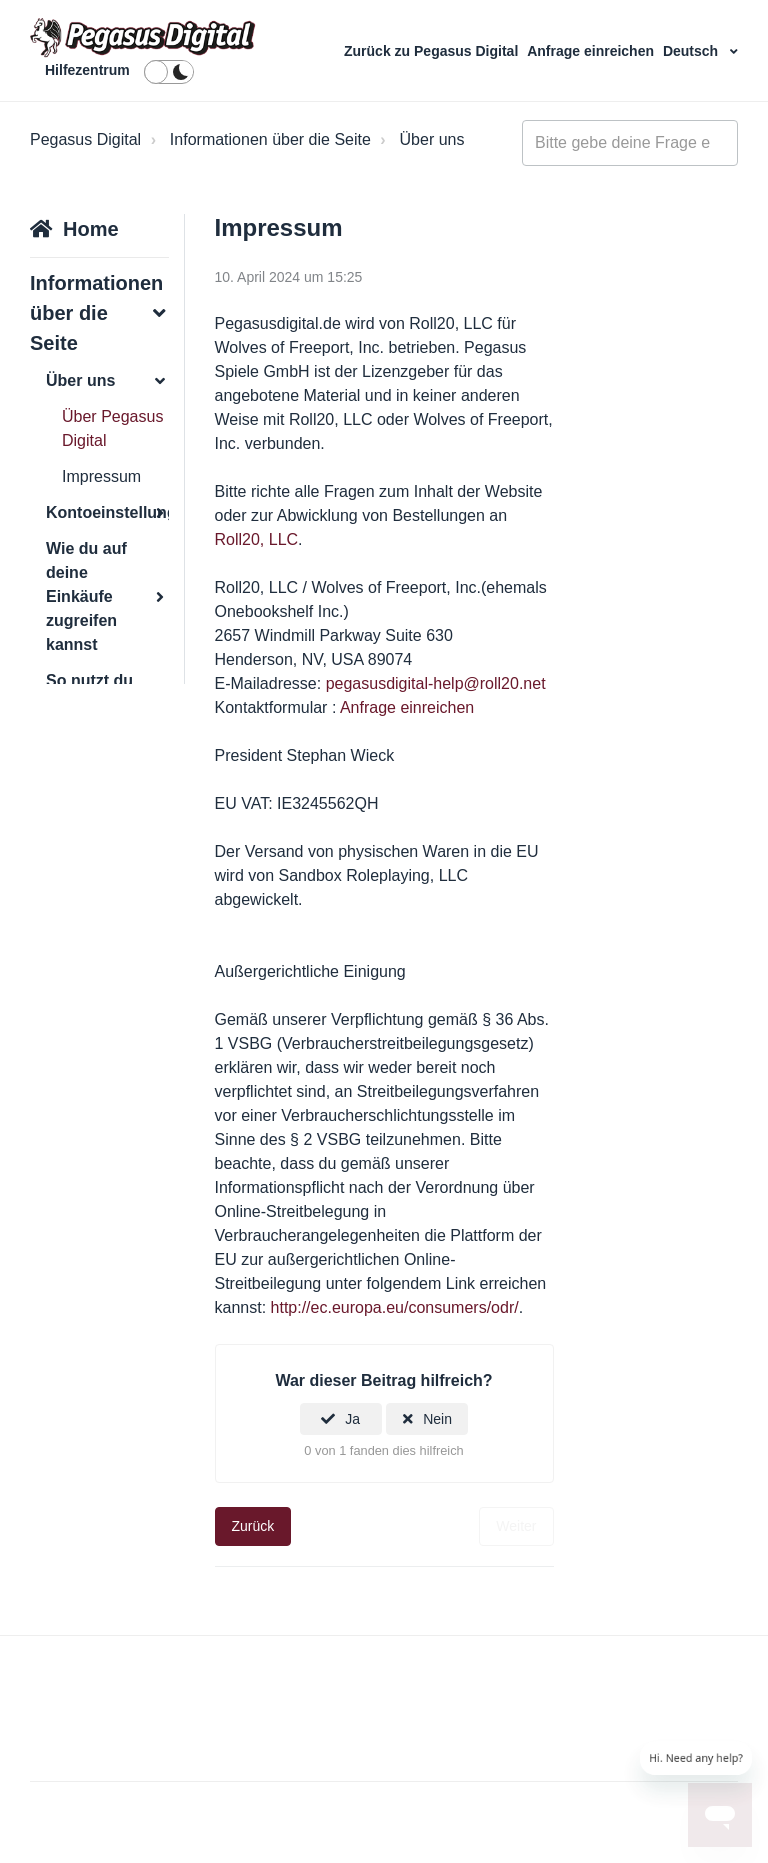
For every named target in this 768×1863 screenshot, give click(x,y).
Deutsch (692, 51)
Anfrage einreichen (592, 51)
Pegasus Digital (85, 139)
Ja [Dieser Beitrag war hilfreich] (352, 1419)
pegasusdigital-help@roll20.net (436, 683)
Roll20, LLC (257, 539)
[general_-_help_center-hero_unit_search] (630, 143)
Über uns (432, 139)
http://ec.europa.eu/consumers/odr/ (395, 1307)
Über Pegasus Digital (112, 428)
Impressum (101, 476)
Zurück (253, 1526)
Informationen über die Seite (270, 139)
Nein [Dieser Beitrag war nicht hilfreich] (437, 1419)
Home (91, 229)
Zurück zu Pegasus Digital (433, 51)
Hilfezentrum (87, 70)
